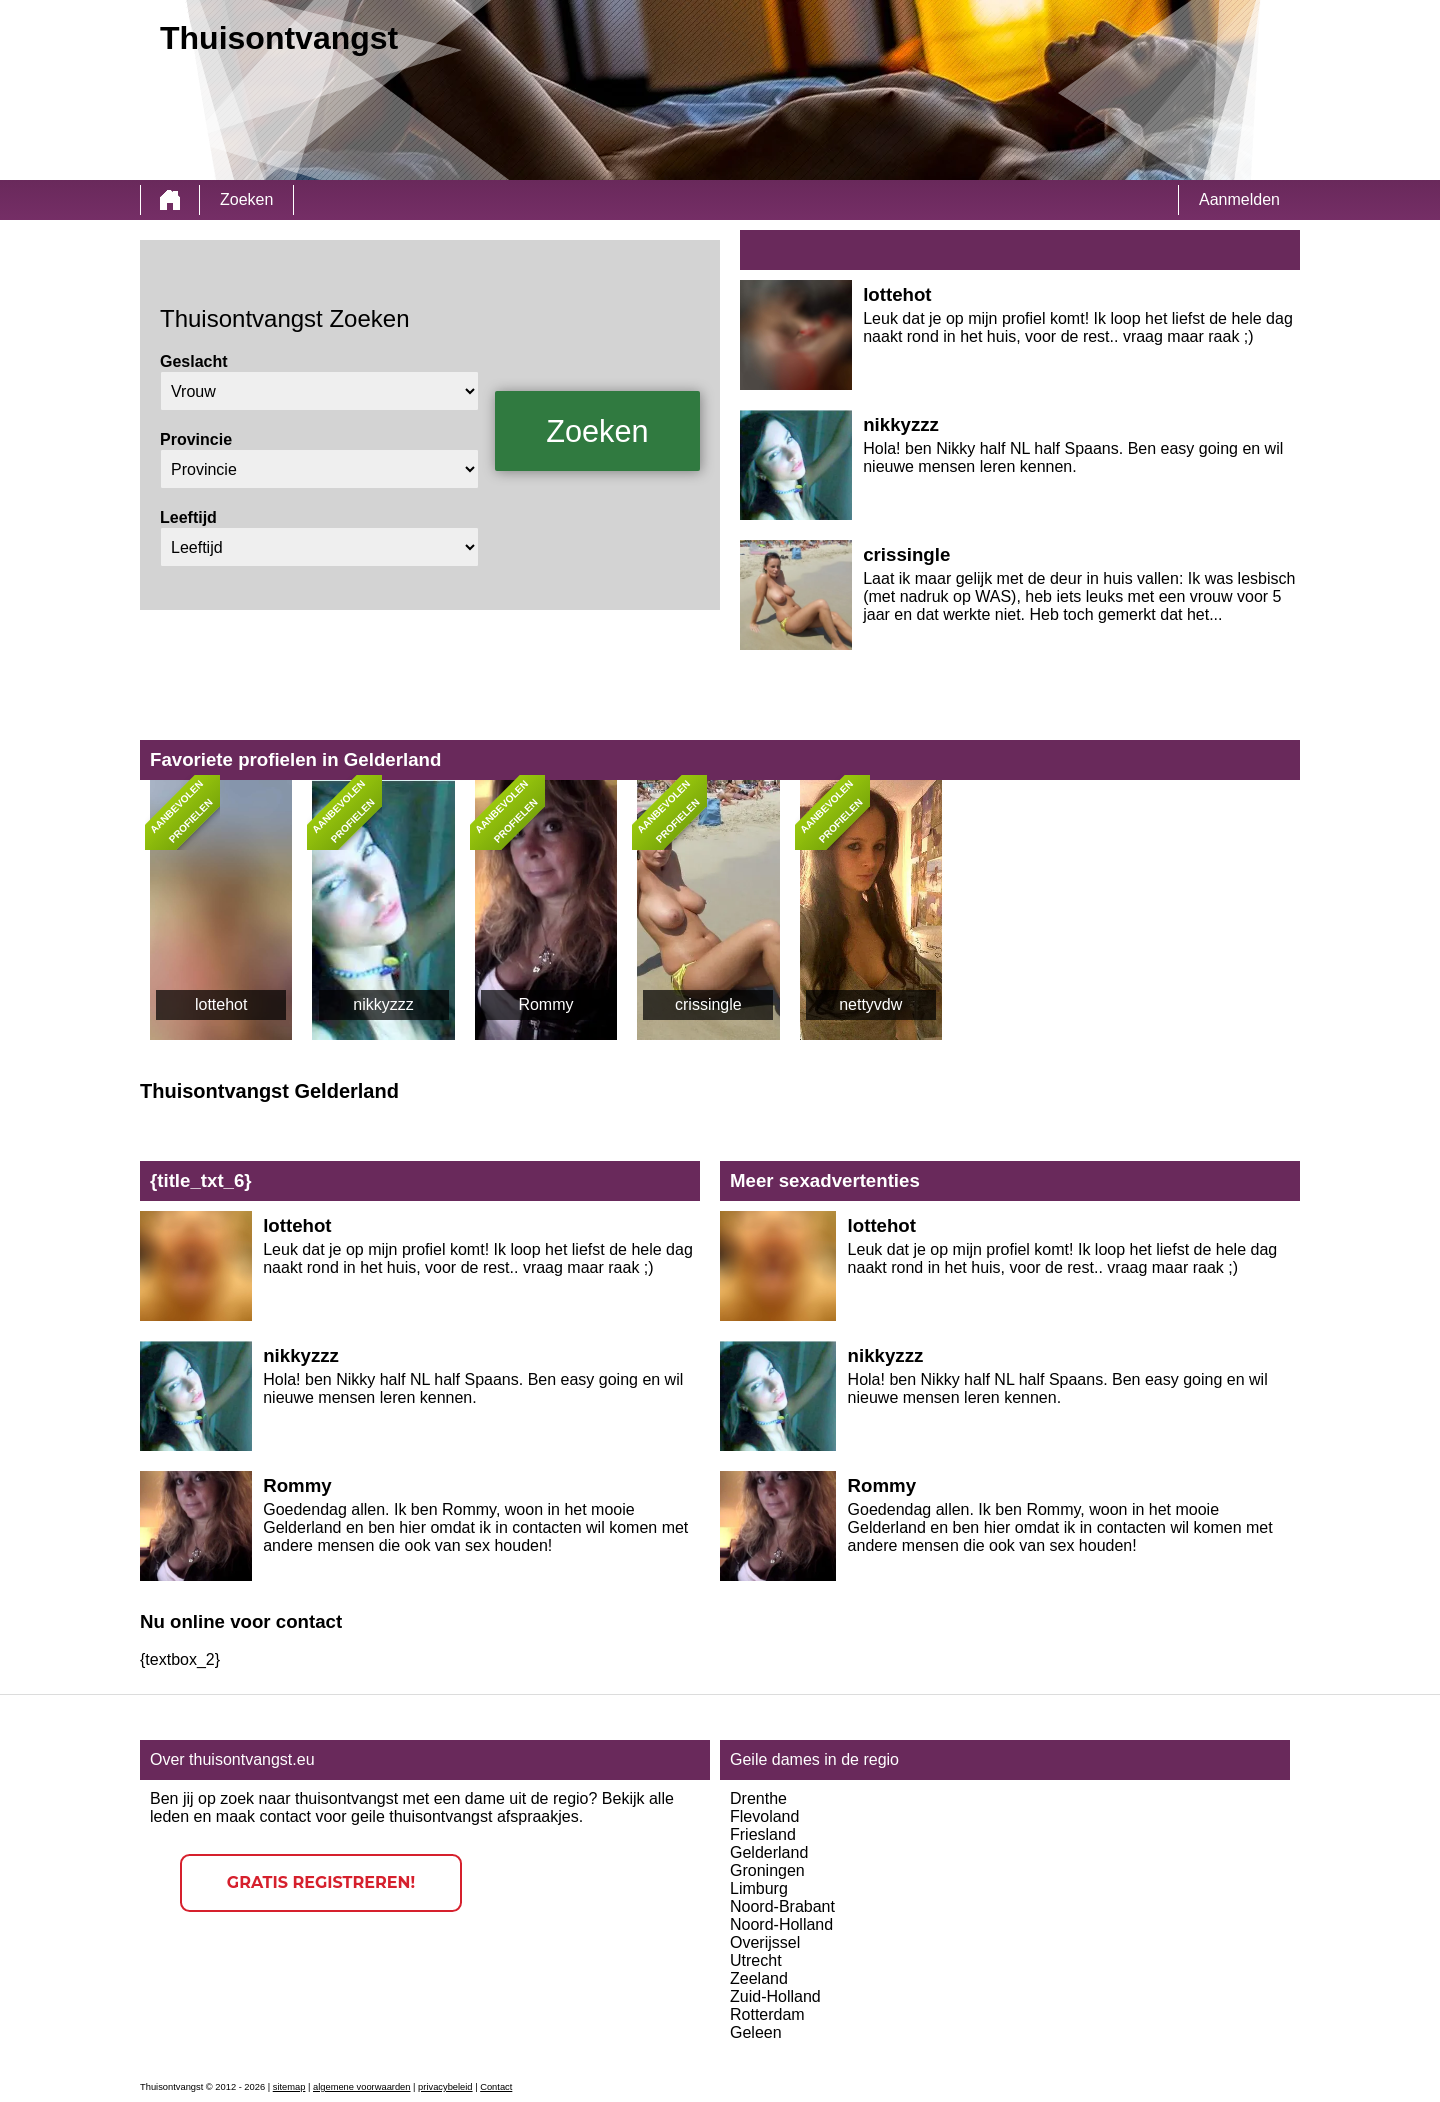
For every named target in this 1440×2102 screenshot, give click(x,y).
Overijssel (765, 1942)
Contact (496, 2087)
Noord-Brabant (782, 1906)
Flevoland (764, 1816)
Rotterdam (767, 2014)
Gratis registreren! (321, 1882)
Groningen (767, 1870)
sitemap (289, 2087)
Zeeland (759, 1978)
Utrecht (756, 1960)
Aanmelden (1239, 199)
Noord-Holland (781, 1924)
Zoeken (246, 199)
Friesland (763, 1834)
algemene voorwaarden (362, 2087)
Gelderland (769, 1852)
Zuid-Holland (775, 1996)
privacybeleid (445, 2087)
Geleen (756, 2032)
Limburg (759, 1888)
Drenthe (758, 1798)
